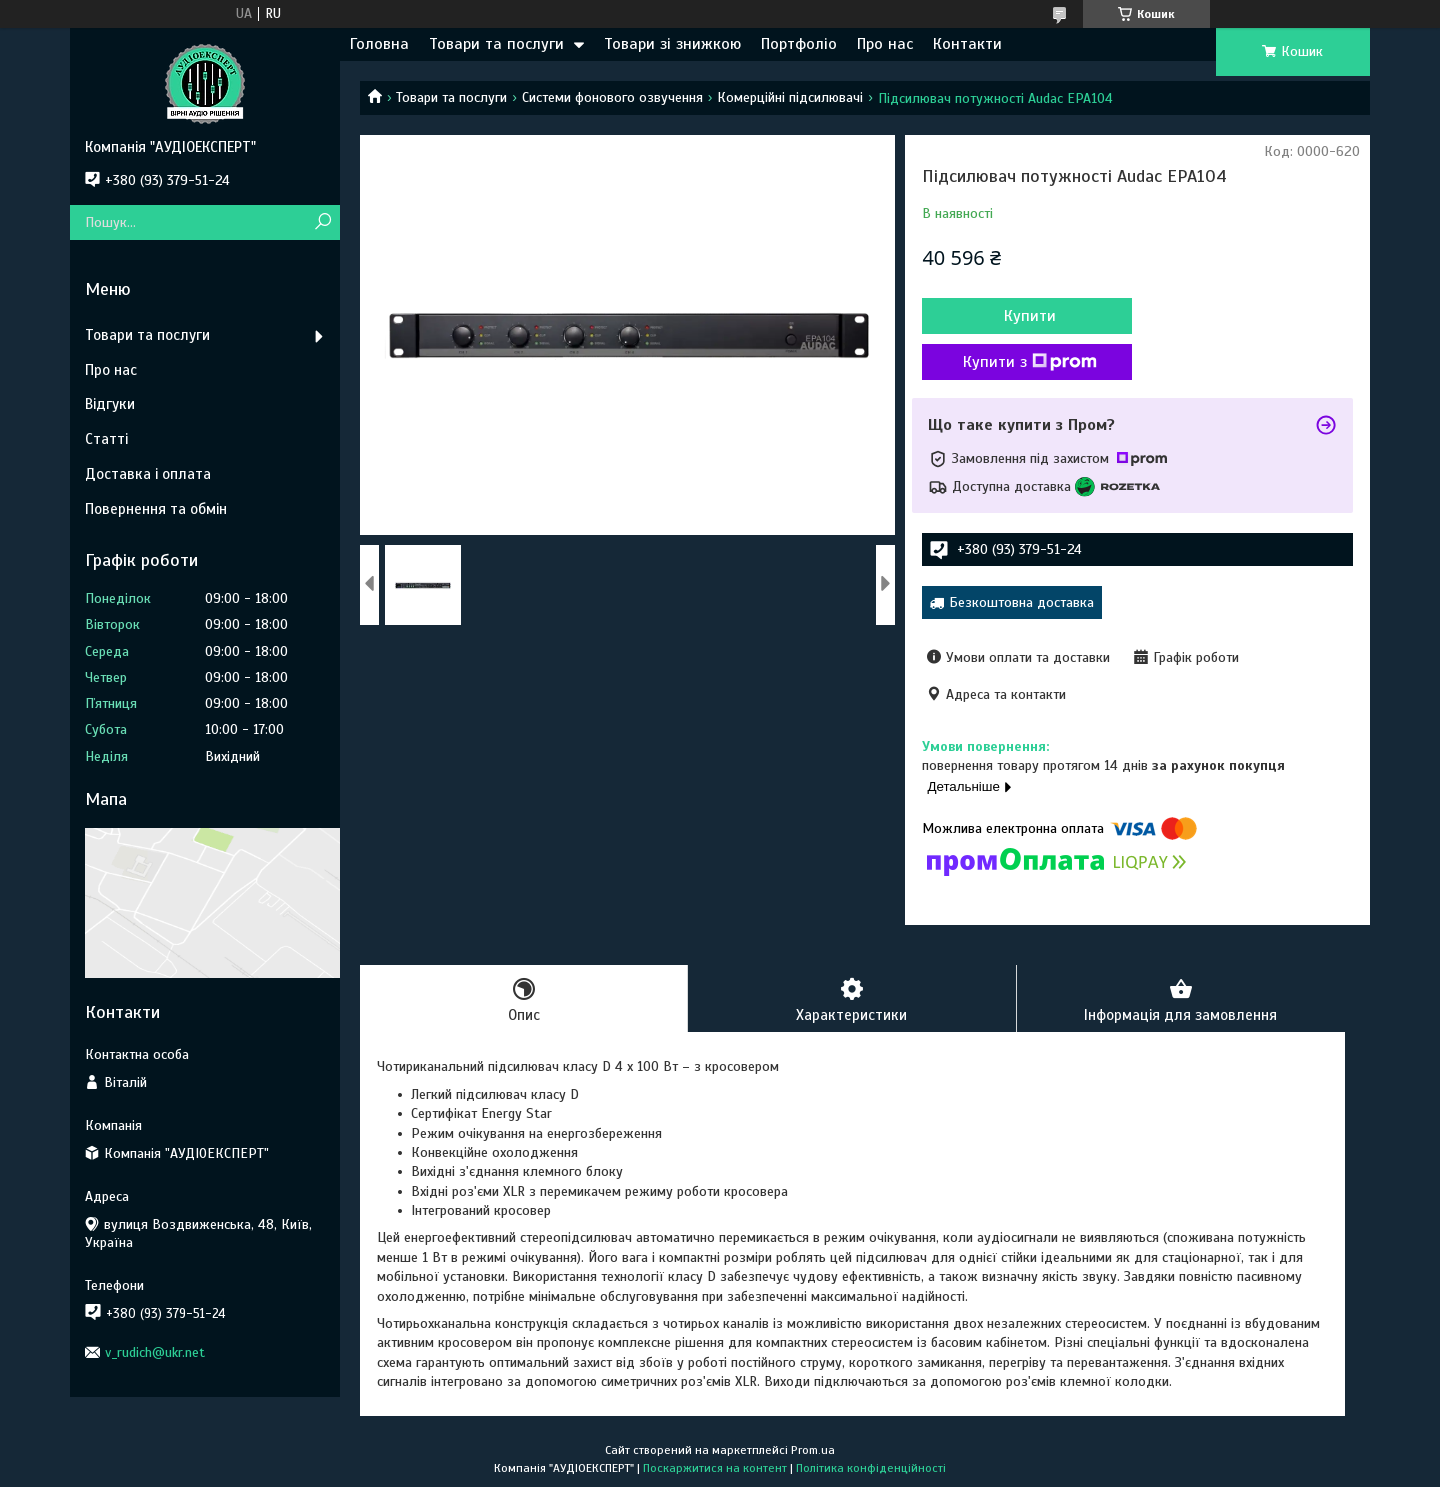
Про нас (885, 44)
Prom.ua (813, 1450)
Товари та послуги (496, 44)
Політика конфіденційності (871, 1468)
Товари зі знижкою (672, 44)
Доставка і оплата (148, 474)
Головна (379, 44)
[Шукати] (322, 222)
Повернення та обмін (156, 509)
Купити (1030, 316)
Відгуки (110, 404)
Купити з (1030, 362)
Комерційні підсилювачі (790, 97)
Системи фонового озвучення (612, 97)
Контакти (967, 44)
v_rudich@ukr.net (155, 1352)
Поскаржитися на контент (715, 1468)
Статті (106, 439)
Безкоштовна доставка (1021, 602)
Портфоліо (799, 44)
